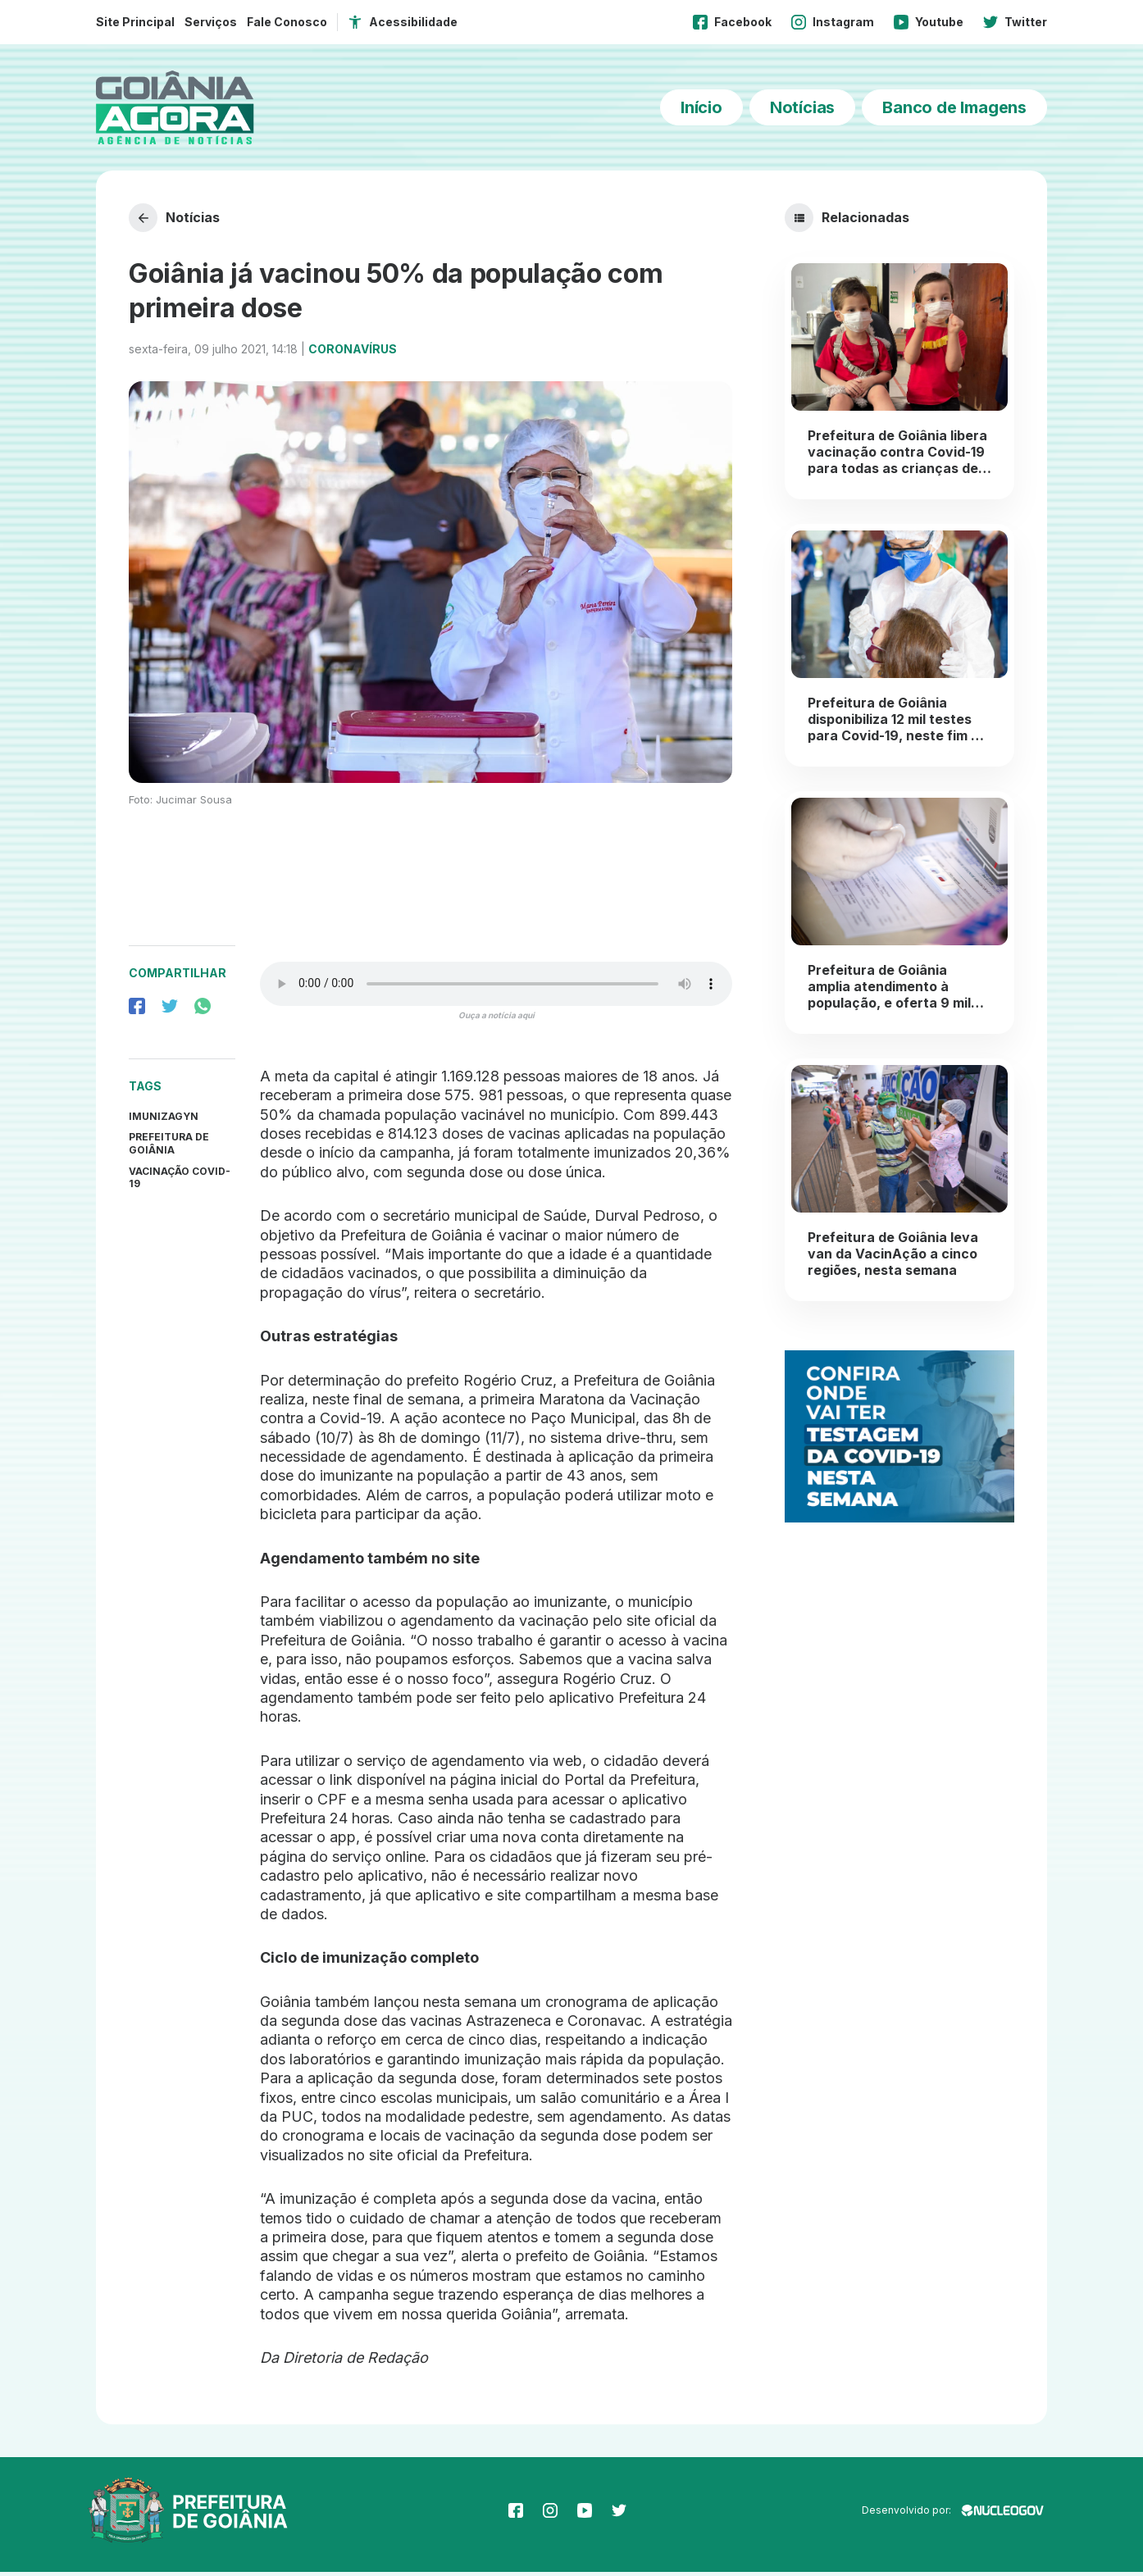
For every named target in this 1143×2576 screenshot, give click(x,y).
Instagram (832, 22)
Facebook (732, 22)
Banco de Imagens (954, 107)
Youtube (928, 22)
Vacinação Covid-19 (179, 1181)
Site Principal (135, 22)
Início (701, 107)
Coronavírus (352, 352)
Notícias (802, 107)
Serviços (210, 22)
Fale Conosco (287, 22)
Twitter (1015, 22)
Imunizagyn (163, 1119)
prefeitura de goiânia (169, 1147)
